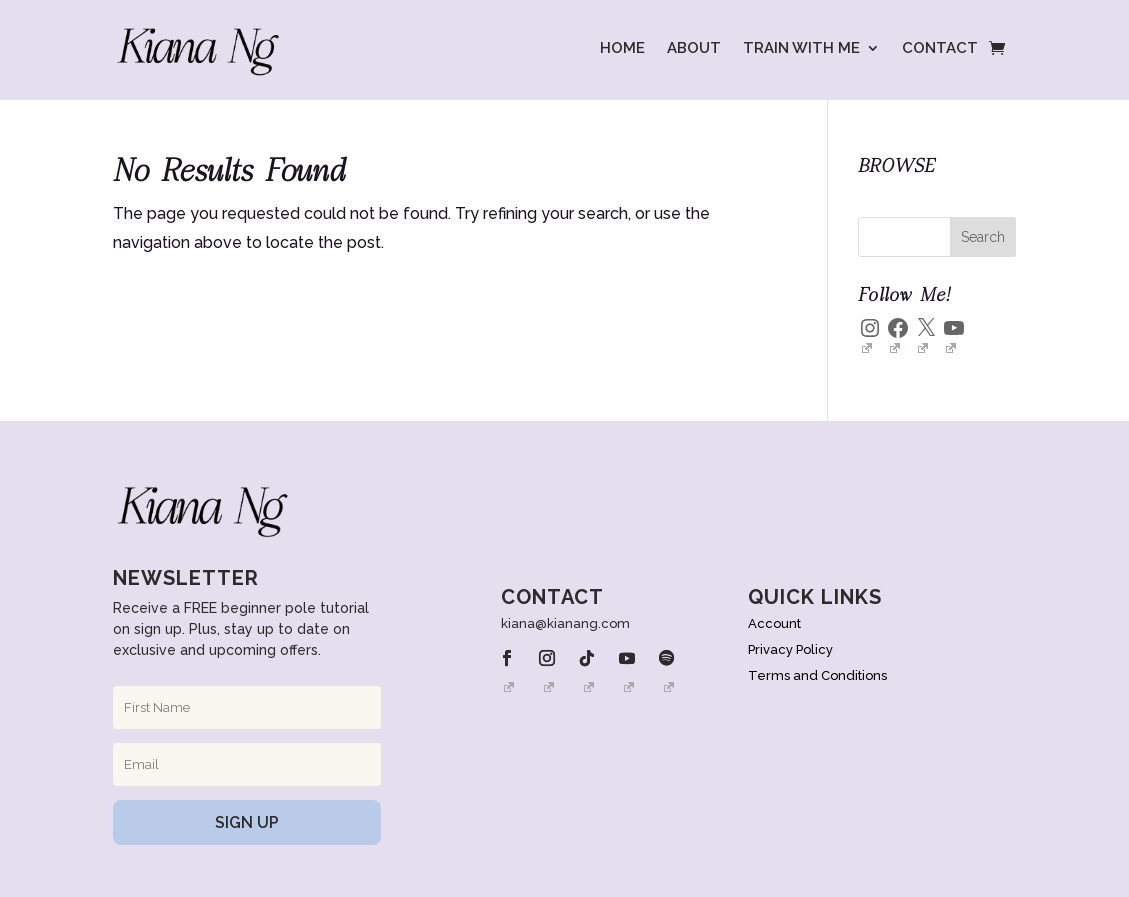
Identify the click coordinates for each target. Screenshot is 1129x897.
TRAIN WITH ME (801, 48)
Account (774, 623)
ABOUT (694, 48)
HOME (622, 48)
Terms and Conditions (817, 675)
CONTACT (940, 48)
